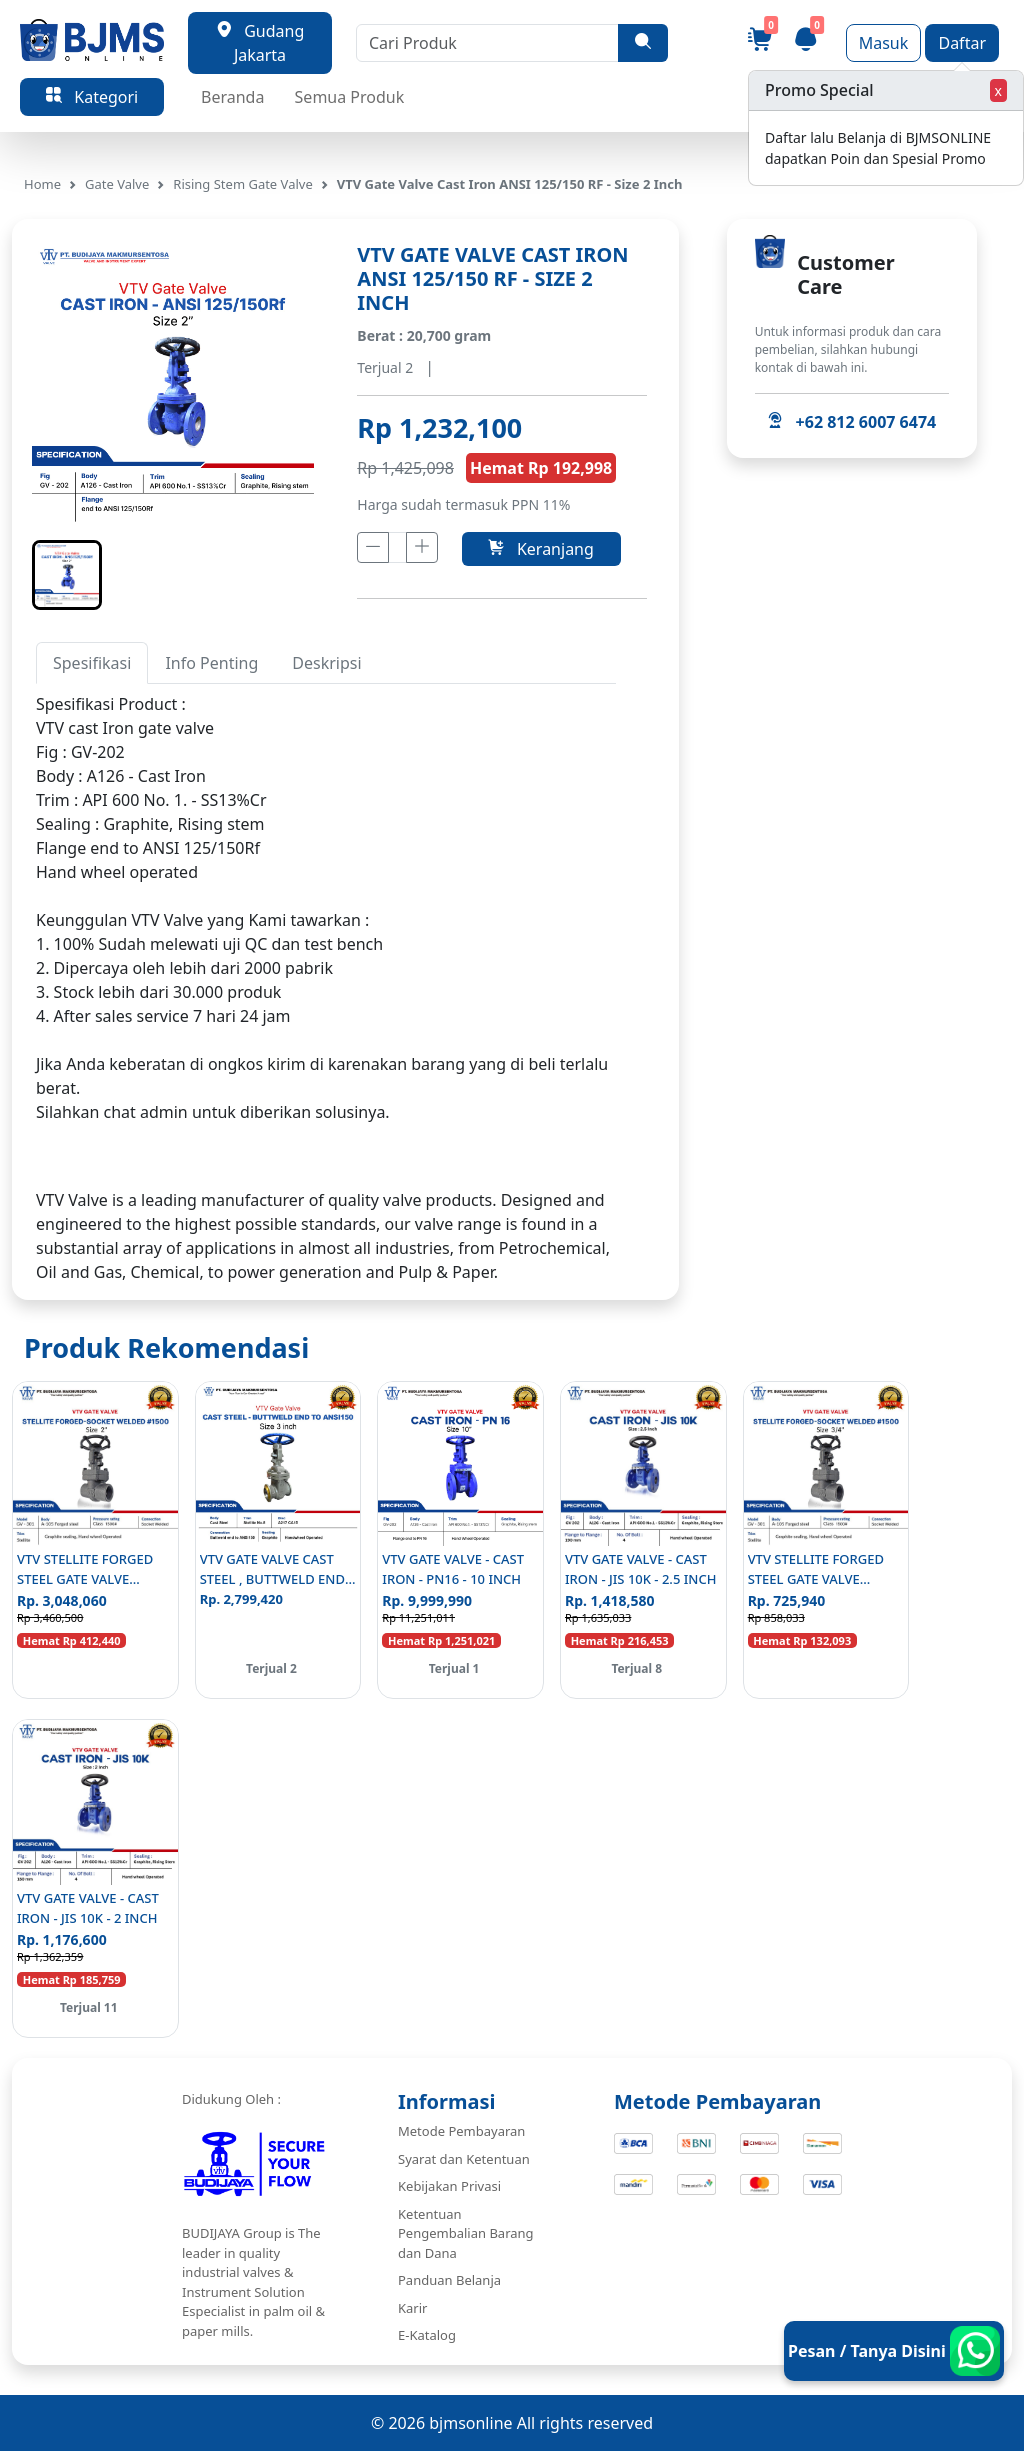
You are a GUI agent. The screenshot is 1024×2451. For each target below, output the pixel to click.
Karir (412, 2308)
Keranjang (540, 549)
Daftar (962, 43)
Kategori (92, 97)
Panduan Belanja (449, 2280)
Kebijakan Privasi (449, 2186)
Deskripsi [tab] (326, 663)
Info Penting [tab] (211, 663)
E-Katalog (427, 2335)
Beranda (232, 97)
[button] (67, 575)
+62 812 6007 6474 (851, 422)
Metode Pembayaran (461, 2131)
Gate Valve (117, 184)
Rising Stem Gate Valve (242, 184)
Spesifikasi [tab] (92, 663)
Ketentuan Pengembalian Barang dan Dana (466, 2233)
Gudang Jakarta (260, 43)
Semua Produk (350, 97)
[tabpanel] (326, 932)
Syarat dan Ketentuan (464, 2159)
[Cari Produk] (487, 43)
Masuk (884, 43)
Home (42, 184)
